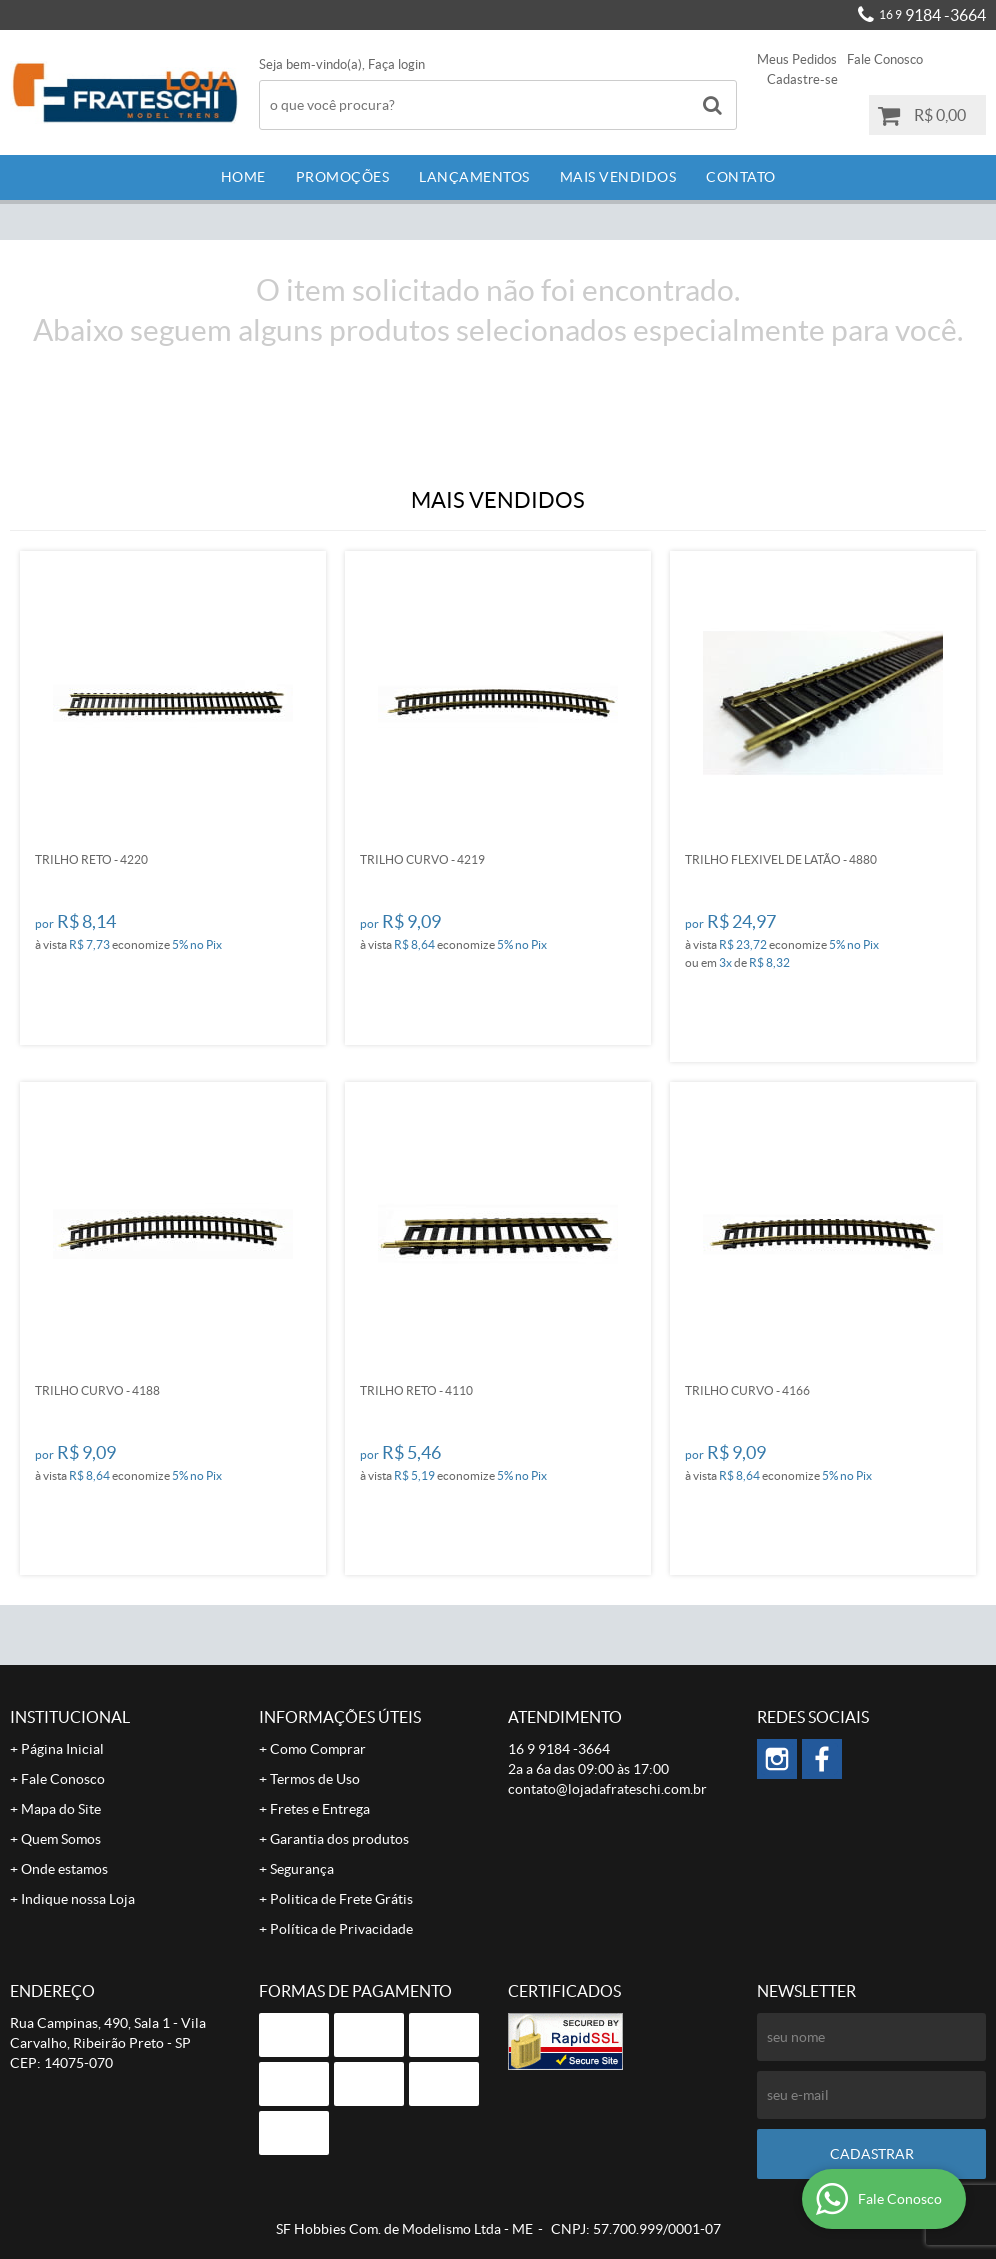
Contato (741, 177)
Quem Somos (61, 1839)
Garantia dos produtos (339, 1839)
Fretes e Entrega (320, 1809)
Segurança (302, 1869)
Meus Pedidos (797, 59)
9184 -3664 (932, 15)
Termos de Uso (315, 1779)
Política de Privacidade (341, 1929)
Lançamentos (474, 177)
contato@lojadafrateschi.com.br (607, 1789)
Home (243, 177)
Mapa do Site (61, 1809)
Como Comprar (318, 1749)
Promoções (343, 177)
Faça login (396, 64)
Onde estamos (64, 1869)
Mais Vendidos (618, 177)
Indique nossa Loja (78, 1899)
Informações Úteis (340, 1717)
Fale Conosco (885, 59)
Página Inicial (62, 1749)
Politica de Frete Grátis (341, 1899)
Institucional (70, 1717)
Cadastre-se (802, 79)
